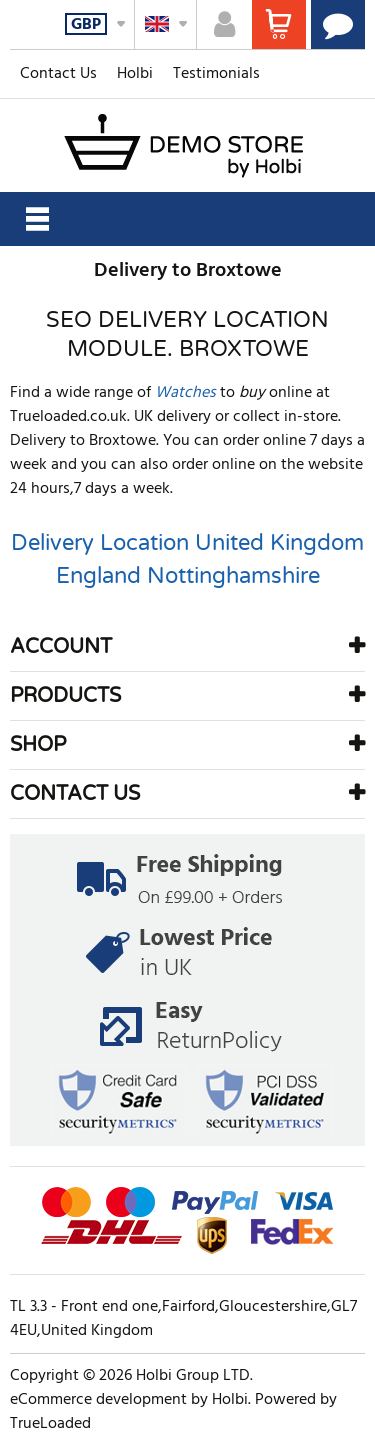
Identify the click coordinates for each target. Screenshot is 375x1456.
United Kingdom (279, 543)
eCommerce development (98, 1400)
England (98, 576)
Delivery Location (100, 543)
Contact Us (58, 74)
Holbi (135, 74)
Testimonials (216, 74)
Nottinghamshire (233, 576)
